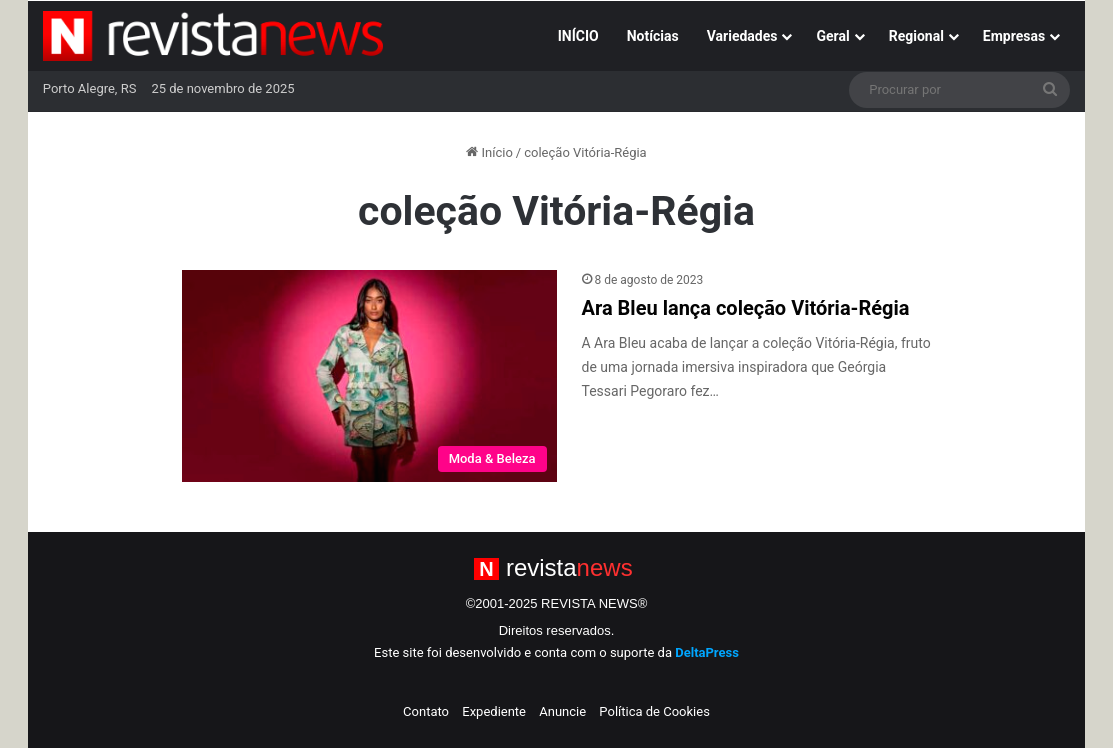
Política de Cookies (654, 711)
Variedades (742, 36)
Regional (916, 36)
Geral (832, 36)
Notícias (653, 36)
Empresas (1014, 36)
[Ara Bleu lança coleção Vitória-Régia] (369, 376)
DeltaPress (707, 652)
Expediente (494, 711)
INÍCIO (578, 36)
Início (489, 152)
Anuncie (562, 711)
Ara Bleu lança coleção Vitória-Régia (746, 308)
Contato (426, 711)
